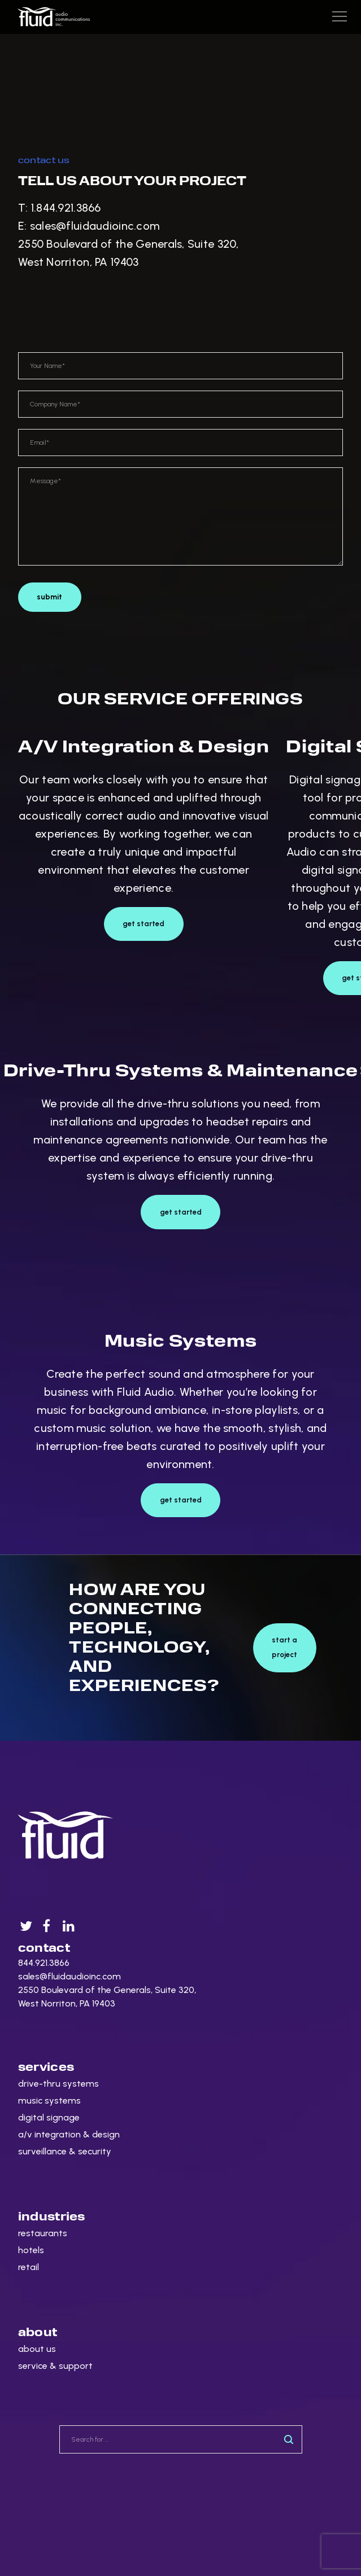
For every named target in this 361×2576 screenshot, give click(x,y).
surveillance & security (64, 2151)
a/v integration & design (69, 2134)
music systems (49, 2100)
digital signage (49, 2117)
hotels (31, 2250)
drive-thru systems (58, 2083)
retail (28, 2267)
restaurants (42, 2233)
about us (37, 2348)
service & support (55, 2365)
